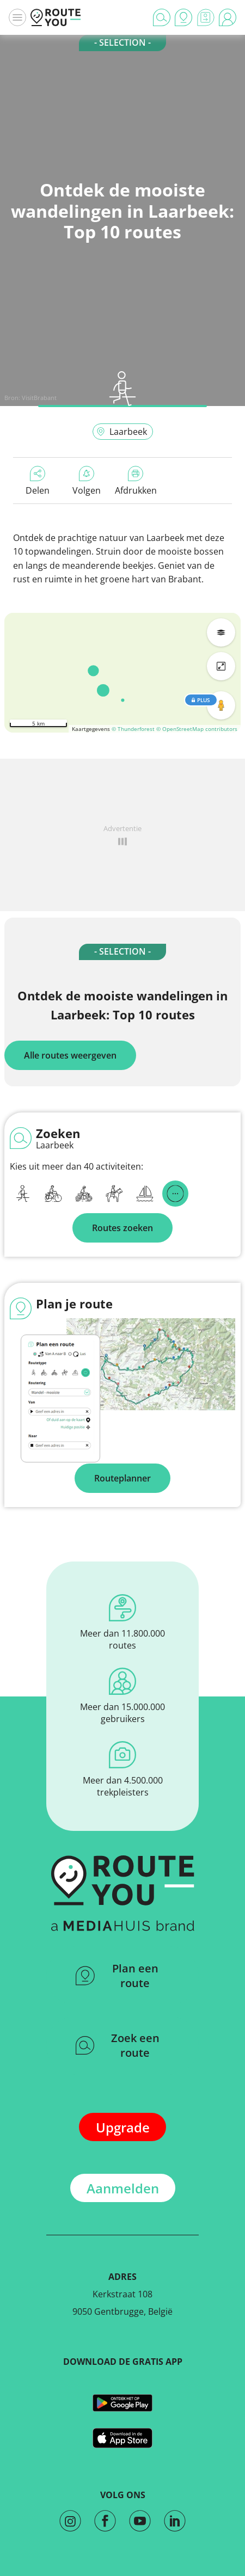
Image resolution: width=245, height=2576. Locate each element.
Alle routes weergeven (70, 1055)
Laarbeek (121, 432)
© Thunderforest (133, 729)
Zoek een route (118, 2045)
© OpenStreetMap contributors (196, 729)
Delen (38, 481)
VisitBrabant (39, 398)
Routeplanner (122, 1478)
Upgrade (123, 2127)
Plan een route (117, 1975)
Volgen (86, 481)
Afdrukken (136, 481)
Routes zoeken (122, 1228)
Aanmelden (123, 2188)
